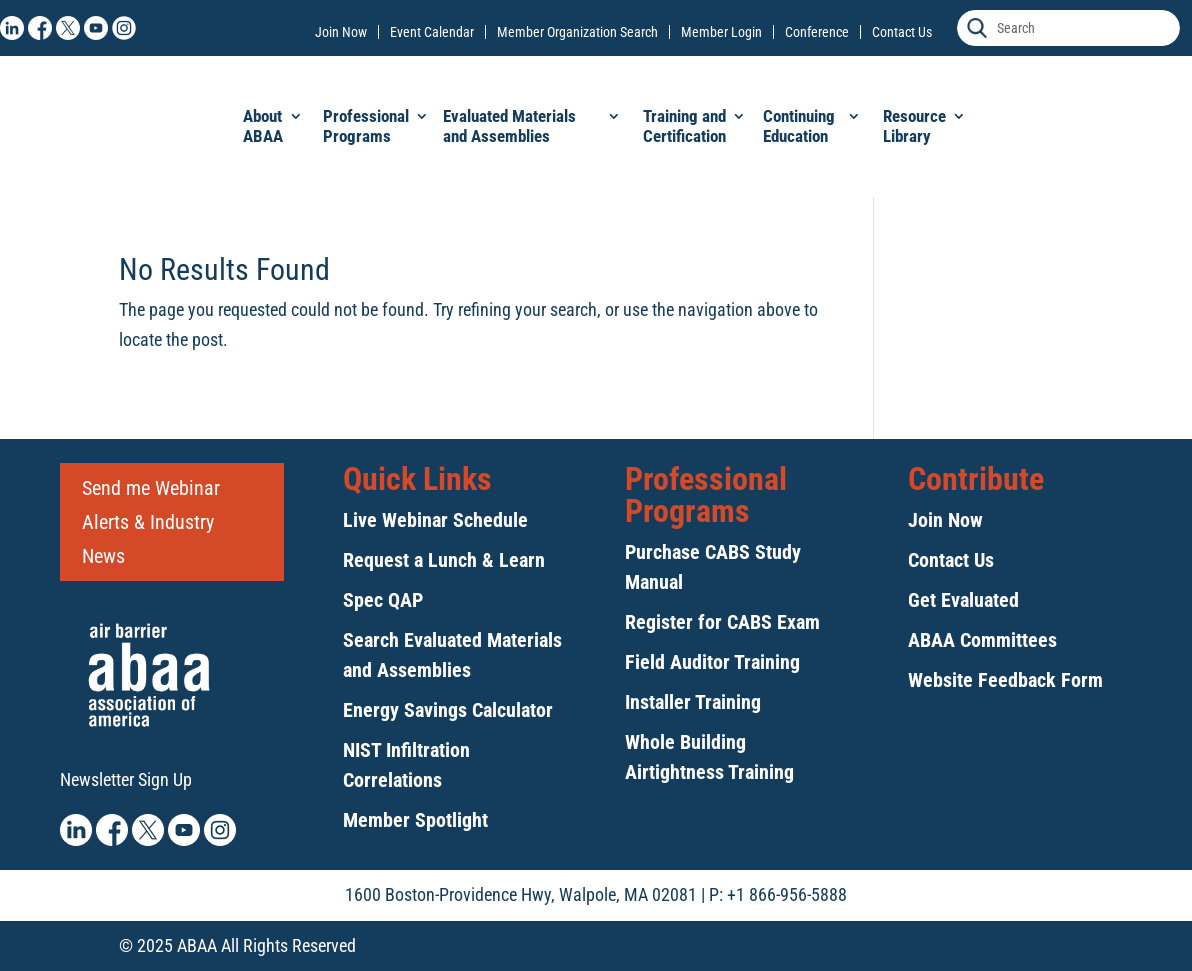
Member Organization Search (577, 32)
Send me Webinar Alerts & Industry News (151, 522)
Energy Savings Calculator (448, 710)
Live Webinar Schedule (435, 520)
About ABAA (263, 126)
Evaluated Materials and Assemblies (509, 126)
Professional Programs (366, 126)
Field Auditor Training (712, 662)
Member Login (721, 32)
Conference (817, 32)
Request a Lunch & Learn (444, 560)
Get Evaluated (963, 600)
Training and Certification (684, 126)
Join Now (341, 32)
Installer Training (693, 702)
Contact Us (902, 32)
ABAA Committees (982, 640)
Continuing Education (799, 126)
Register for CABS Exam (722, 622)
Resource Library (914, 126)
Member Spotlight (415, 820)
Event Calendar (432, 32)
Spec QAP (383, 600)
